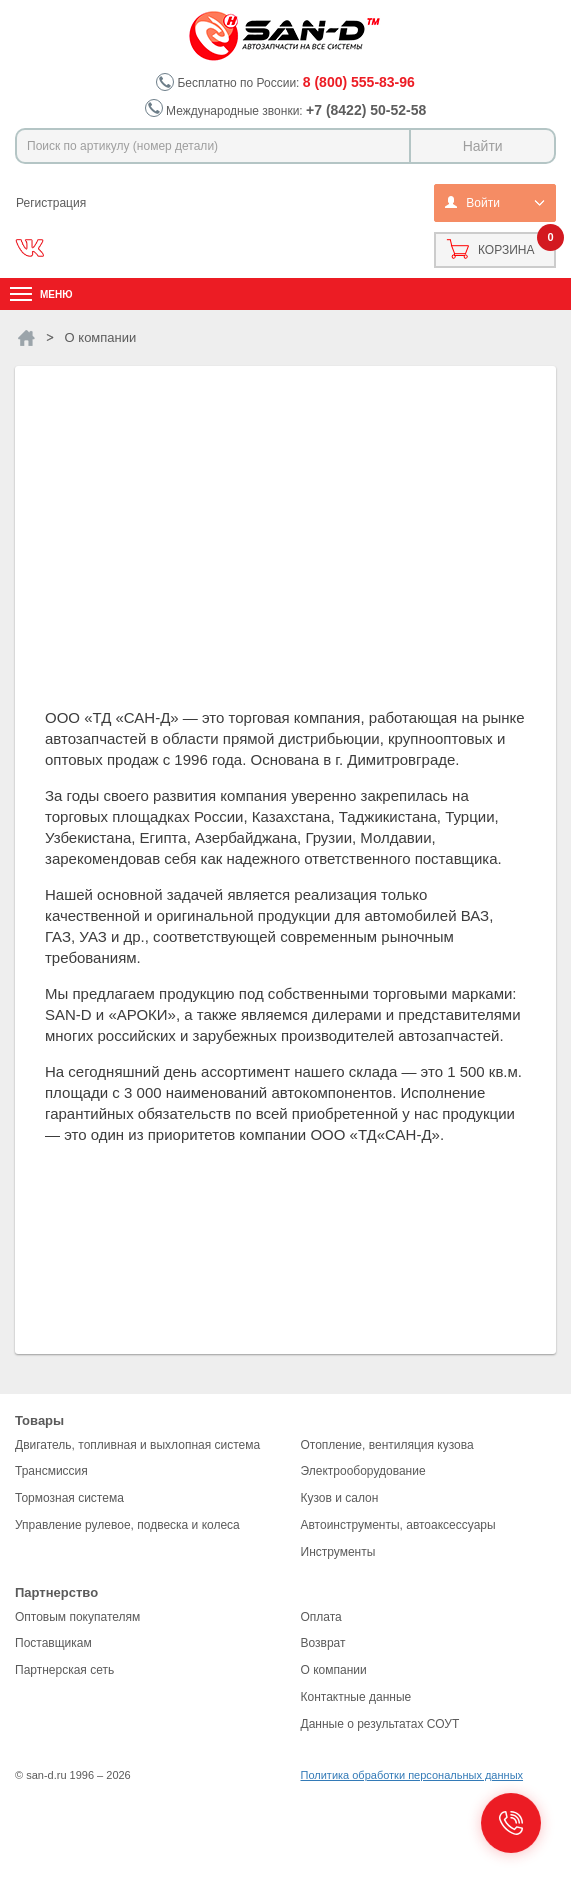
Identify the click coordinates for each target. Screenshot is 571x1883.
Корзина (506, 250)
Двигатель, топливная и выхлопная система (137, 1445)
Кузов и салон (340, 1498)
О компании (334, 1670)
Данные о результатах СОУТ (380, 1724)
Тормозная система (69, 1498)
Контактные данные (356, 1697)
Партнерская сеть (64, 1670)
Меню (56, 294)
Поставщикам (53, 1643)
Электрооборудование (363, 1471)
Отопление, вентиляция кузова (387, 1445)
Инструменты (338, 1552)
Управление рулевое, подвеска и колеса (127, 1525)
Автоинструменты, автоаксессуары (398, 1525)
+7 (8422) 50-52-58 (366, 110)
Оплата (321, 1617)
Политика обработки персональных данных (412, 1775)
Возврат (323, 1643)
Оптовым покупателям (77, 1617)
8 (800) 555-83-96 (359, 82)
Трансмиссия (51, 1471)
